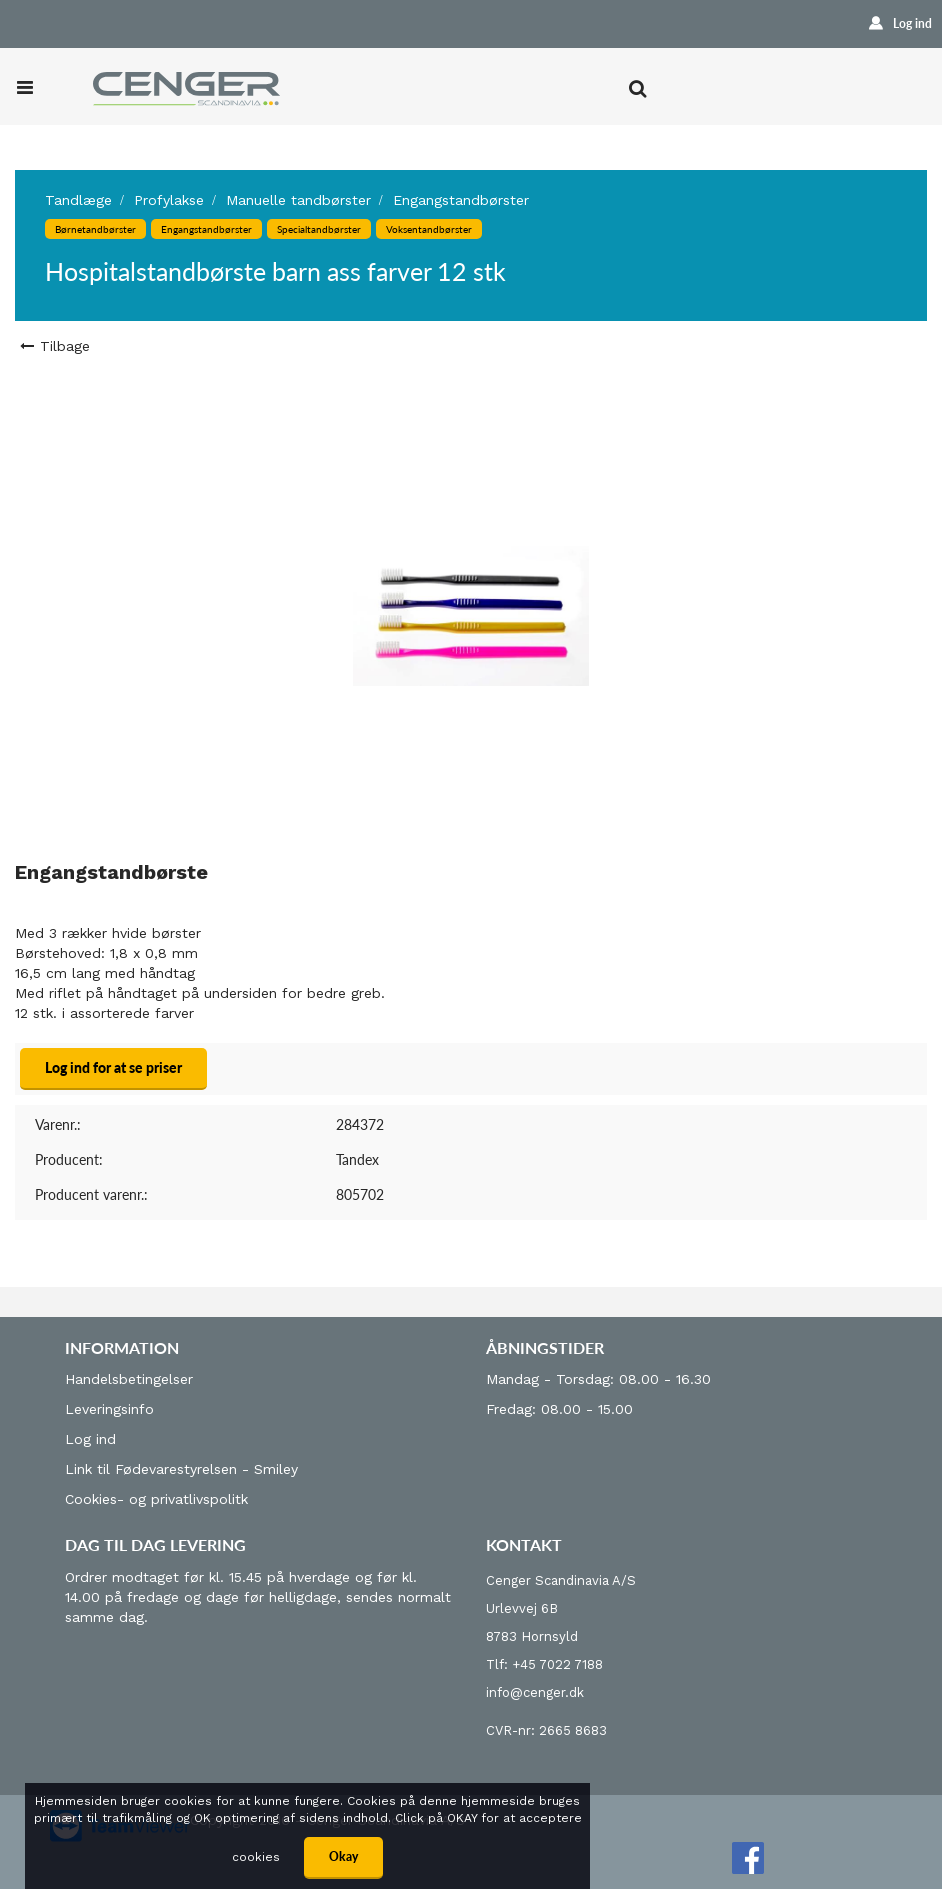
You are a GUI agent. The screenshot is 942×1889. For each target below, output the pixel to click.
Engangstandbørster (461, 200)
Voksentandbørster (429, 229)
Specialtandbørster (319, 229)
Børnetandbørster (95, 229)
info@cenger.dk (535, 1692)
